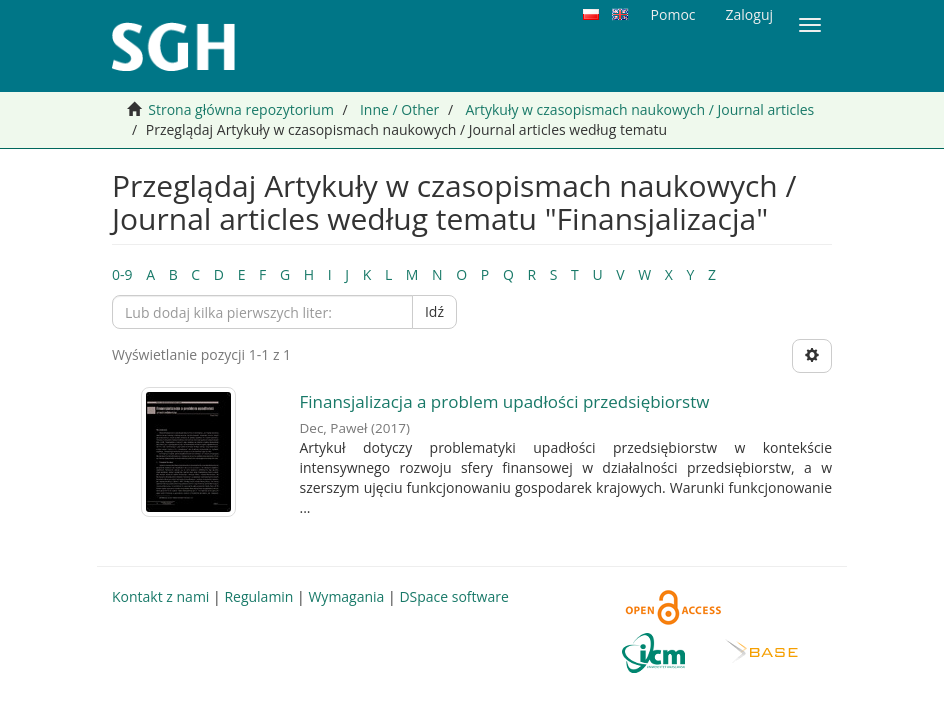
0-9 (122, 274)
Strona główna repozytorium (241, 109)
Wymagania (346, 596)
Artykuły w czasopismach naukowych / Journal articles (639, 109)
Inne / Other (399, 109)
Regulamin (258, 596)
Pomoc (673, 14)
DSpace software (453, 596)
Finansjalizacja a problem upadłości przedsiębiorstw (505, 401)
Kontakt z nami (160, 596)
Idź (434, 311)
